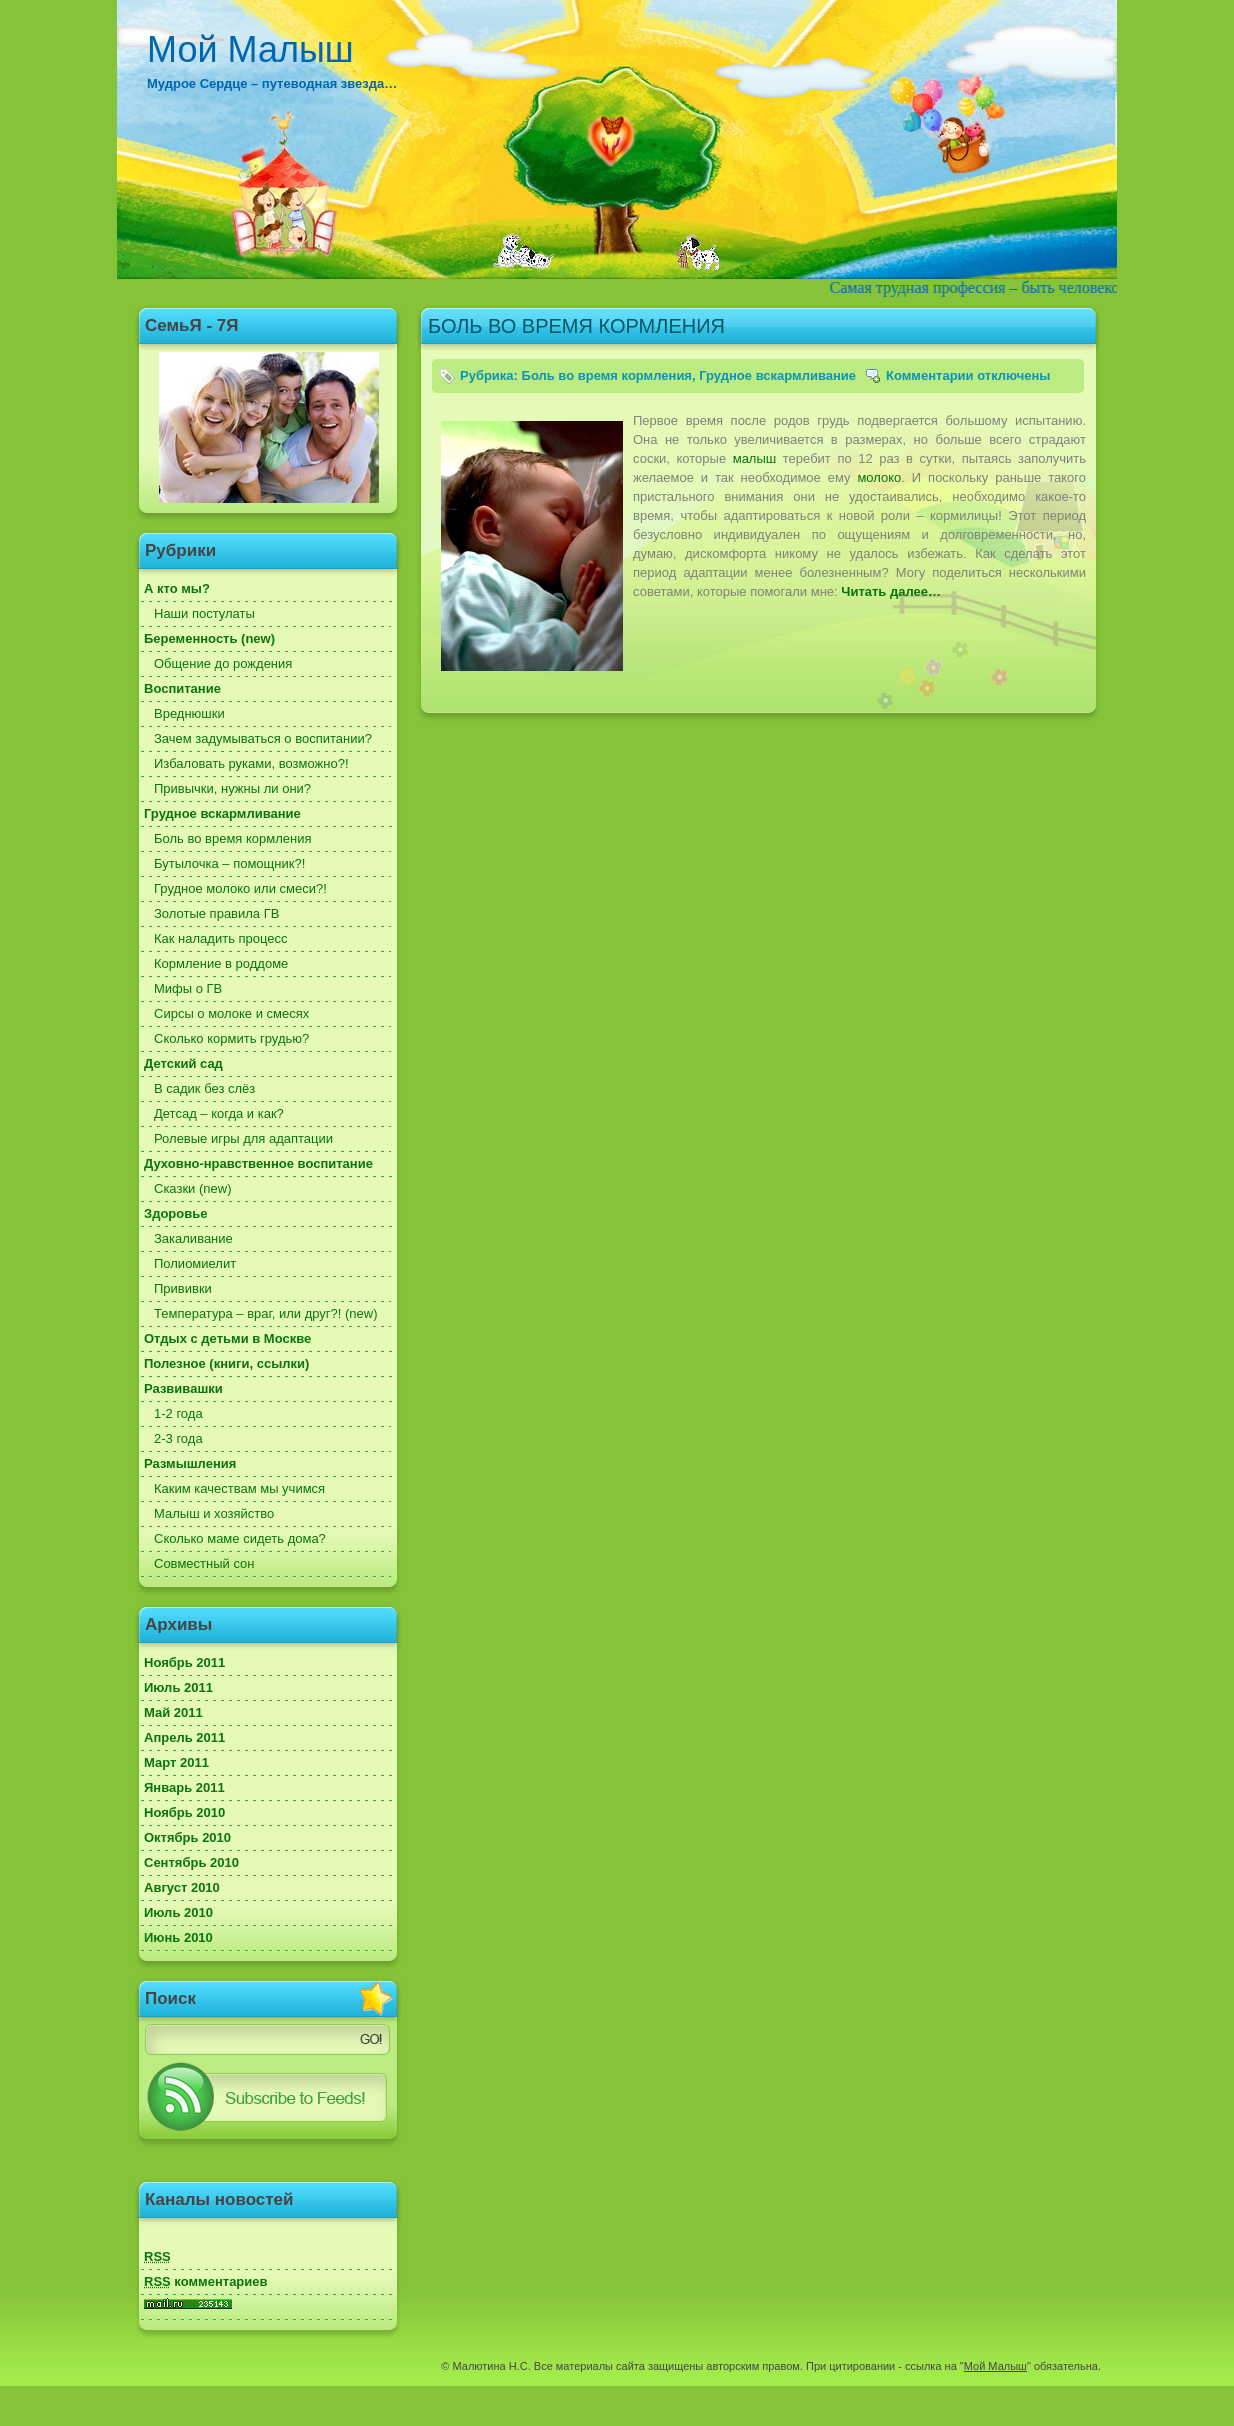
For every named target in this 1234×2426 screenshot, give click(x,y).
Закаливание (193, 1238)
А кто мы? (177, 588)
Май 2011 (173, 1712)
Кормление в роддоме (221, 963)
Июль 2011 (178, 1687)
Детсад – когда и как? (219, 1113)
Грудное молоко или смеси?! (240, 888)
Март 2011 (176, 1762)
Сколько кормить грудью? (231, 1038)
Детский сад (183, 1063)
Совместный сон (204, 1563)
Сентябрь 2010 (191, 1862)
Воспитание (182, 688)
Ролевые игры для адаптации (243, 1138)
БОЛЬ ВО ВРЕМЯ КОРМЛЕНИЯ (576, 326)
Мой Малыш (250, 49)
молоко (879, 477)
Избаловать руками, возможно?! (251, 763)
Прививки (183, 1288)
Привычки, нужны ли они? (232, 788)
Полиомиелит (195, 1263)
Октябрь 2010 (187, 1837)
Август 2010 (182, 1887)
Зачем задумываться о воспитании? (263, 738)
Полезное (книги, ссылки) (226, 1363)
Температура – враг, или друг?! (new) (266, 1313)
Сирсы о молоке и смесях (231, 1013)
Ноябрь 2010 (184, 1812)
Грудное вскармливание (222, 813)
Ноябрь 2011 (184, 1662)
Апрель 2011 (184, 1737)
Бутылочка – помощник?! (229, 863)
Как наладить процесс (221, 938)
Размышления (190, 1463)
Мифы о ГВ (188, 988)
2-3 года (178, 1438)
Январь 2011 (184, 1787)
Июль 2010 (178, 1912)
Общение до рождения (223, 663)
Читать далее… (891, 591)
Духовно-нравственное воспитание (258, 1163)
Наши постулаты (204, 613)
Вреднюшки (189, 713)
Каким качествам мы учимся (239, 1488)
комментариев (206, 2281)
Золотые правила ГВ (216, 913)
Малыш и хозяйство (214, 1513)
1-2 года (178, 1413)
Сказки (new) (192, 1188)
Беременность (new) (209, 638)
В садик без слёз (204, 1088)
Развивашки (183, 1388)
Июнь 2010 (178, 1937)
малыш (755, 458)
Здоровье (175, 1213)
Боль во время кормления (233, 838)
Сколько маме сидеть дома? (240, 1538)
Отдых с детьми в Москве (227, 1338)
